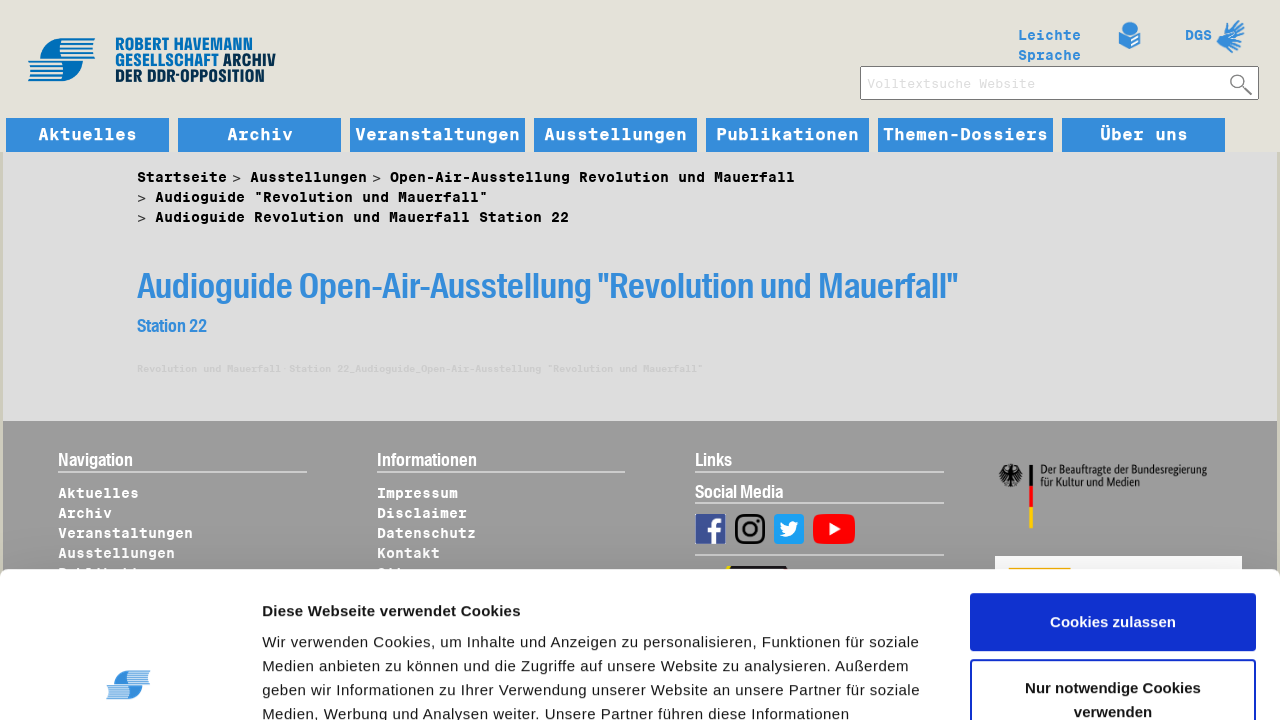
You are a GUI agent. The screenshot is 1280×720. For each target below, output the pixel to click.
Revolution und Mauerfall (209, 368)
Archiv (260, 135)
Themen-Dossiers (965, 135)
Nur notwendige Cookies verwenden (1113, 562)
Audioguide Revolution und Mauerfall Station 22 (362, 217)
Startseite (182, 177)
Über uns (1144, 135)
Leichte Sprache (1049, 41)
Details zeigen (332, 681)
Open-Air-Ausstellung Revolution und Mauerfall (592, 177)
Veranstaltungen (437, 135)
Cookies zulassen (1113, 485)
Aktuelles (87, 135)
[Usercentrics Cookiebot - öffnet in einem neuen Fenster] (129, 681)
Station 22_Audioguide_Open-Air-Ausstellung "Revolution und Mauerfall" (496, 368)
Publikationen (787, 135)
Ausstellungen (615, 135)
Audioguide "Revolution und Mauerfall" (321, 197)
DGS (1198, 35)
